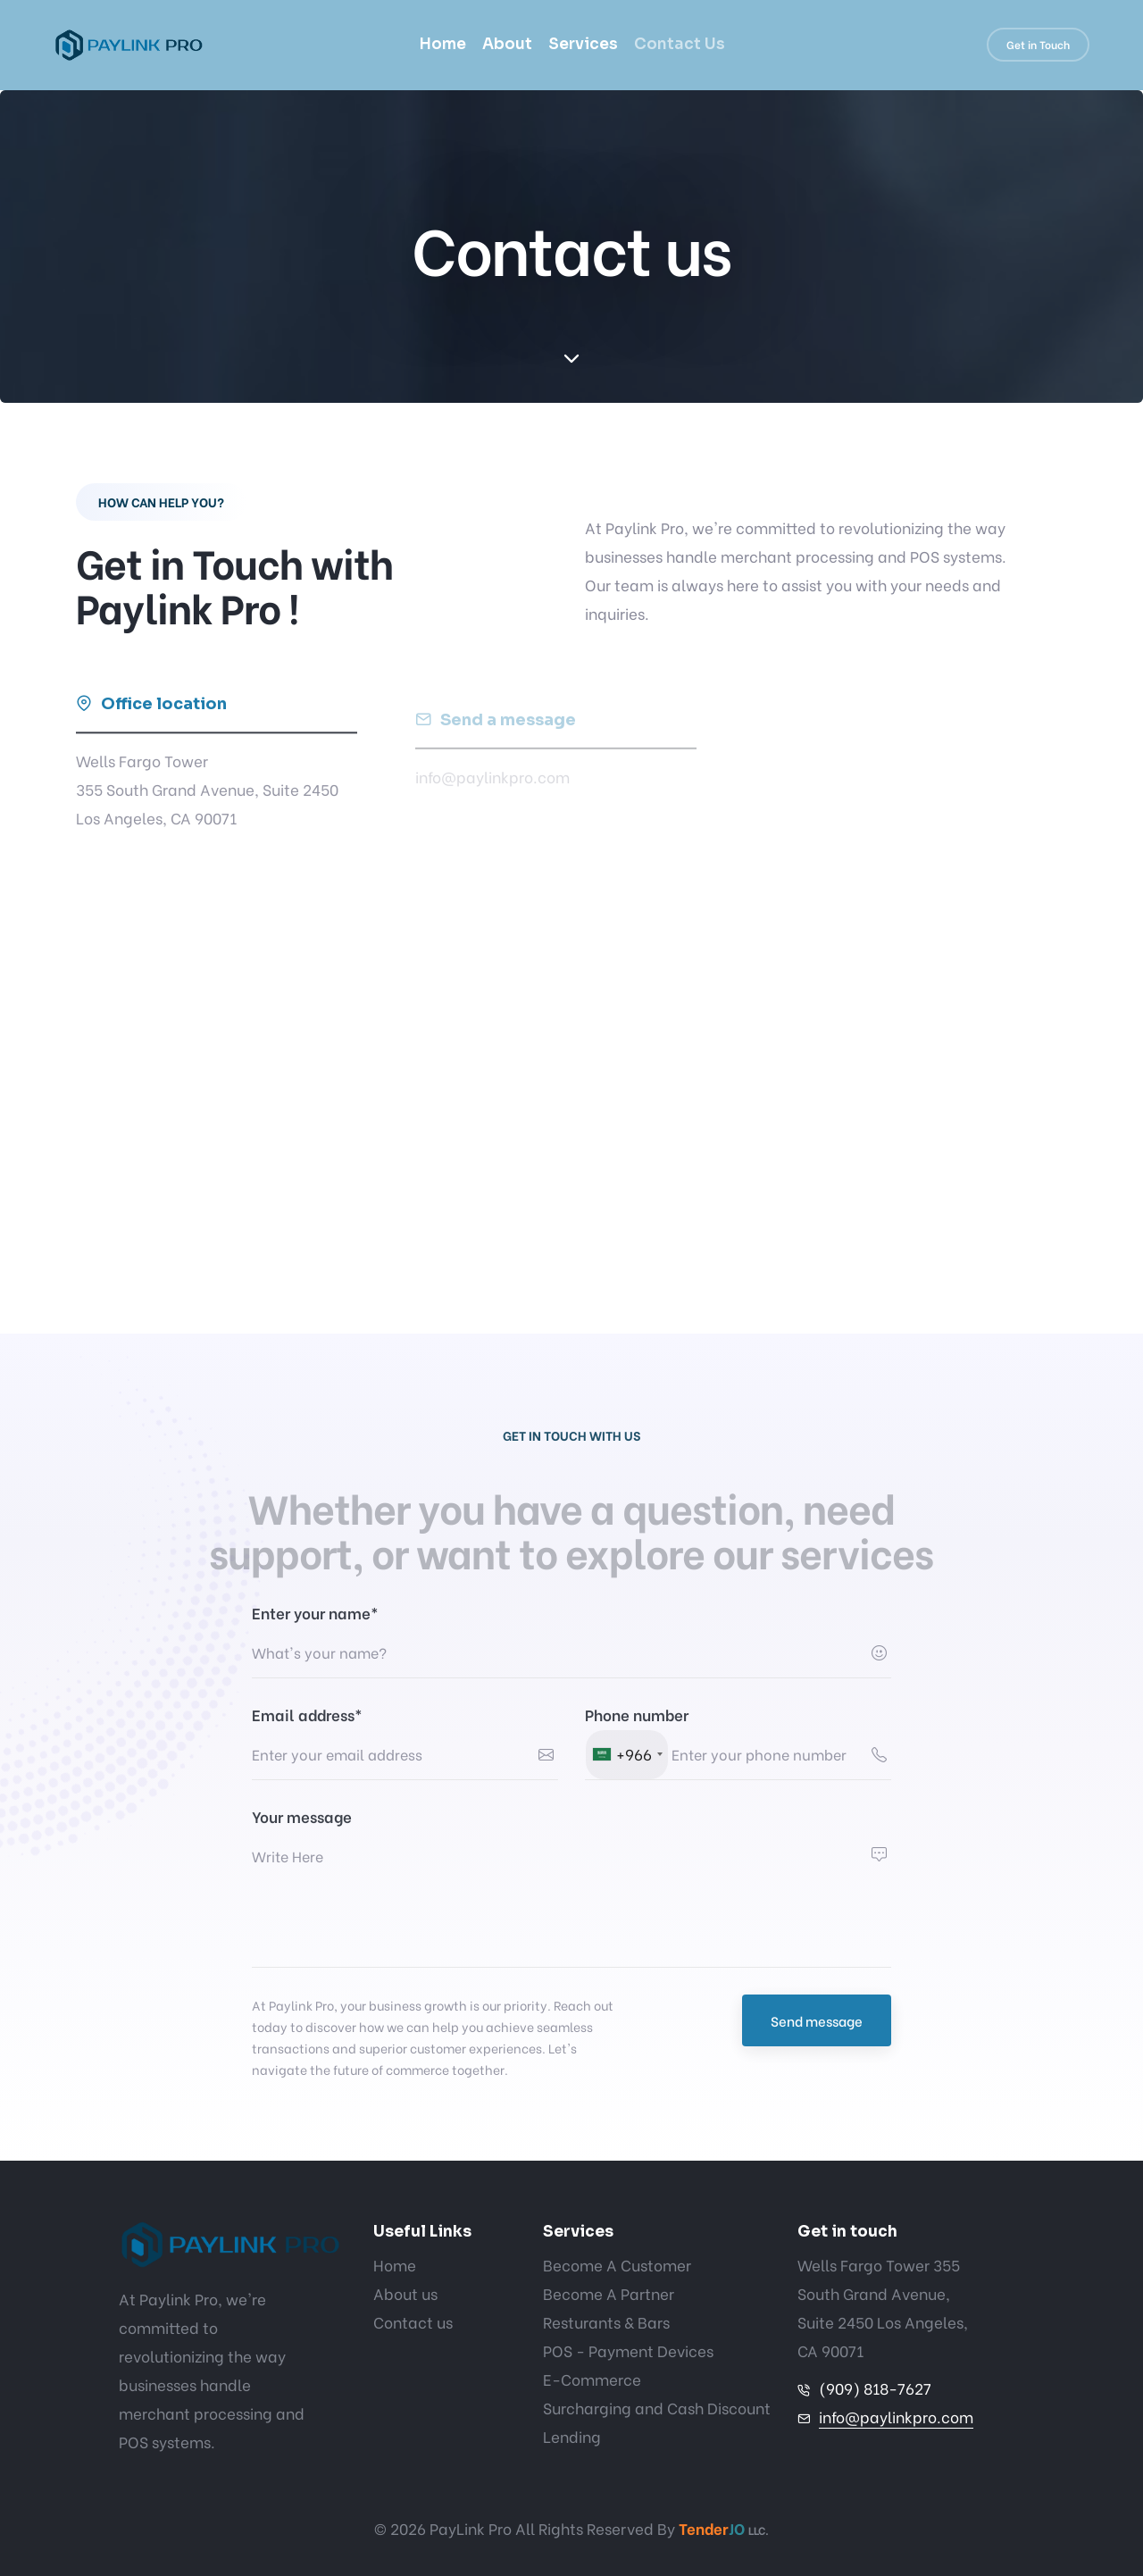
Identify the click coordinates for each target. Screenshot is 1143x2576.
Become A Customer (617, 2265)
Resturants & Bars (606, 2322)
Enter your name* (315, 1613)
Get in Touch (1038, 44)
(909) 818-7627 (875, 2388)
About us (405, 2293)
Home (442, 44)
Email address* (307, 1714)
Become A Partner (608, 2293)
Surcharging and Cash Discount (657, 2407)
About (507, 44)
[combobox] (627, 1754)
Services (583, 44)
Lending (572, 2436)
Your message (302, 1816)
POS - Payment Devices (628, 2350)
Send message (817, 2020)
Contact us (413, 2322)
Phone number (636, 1714)
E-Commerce (592, 2379)
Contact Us (679, 44)
